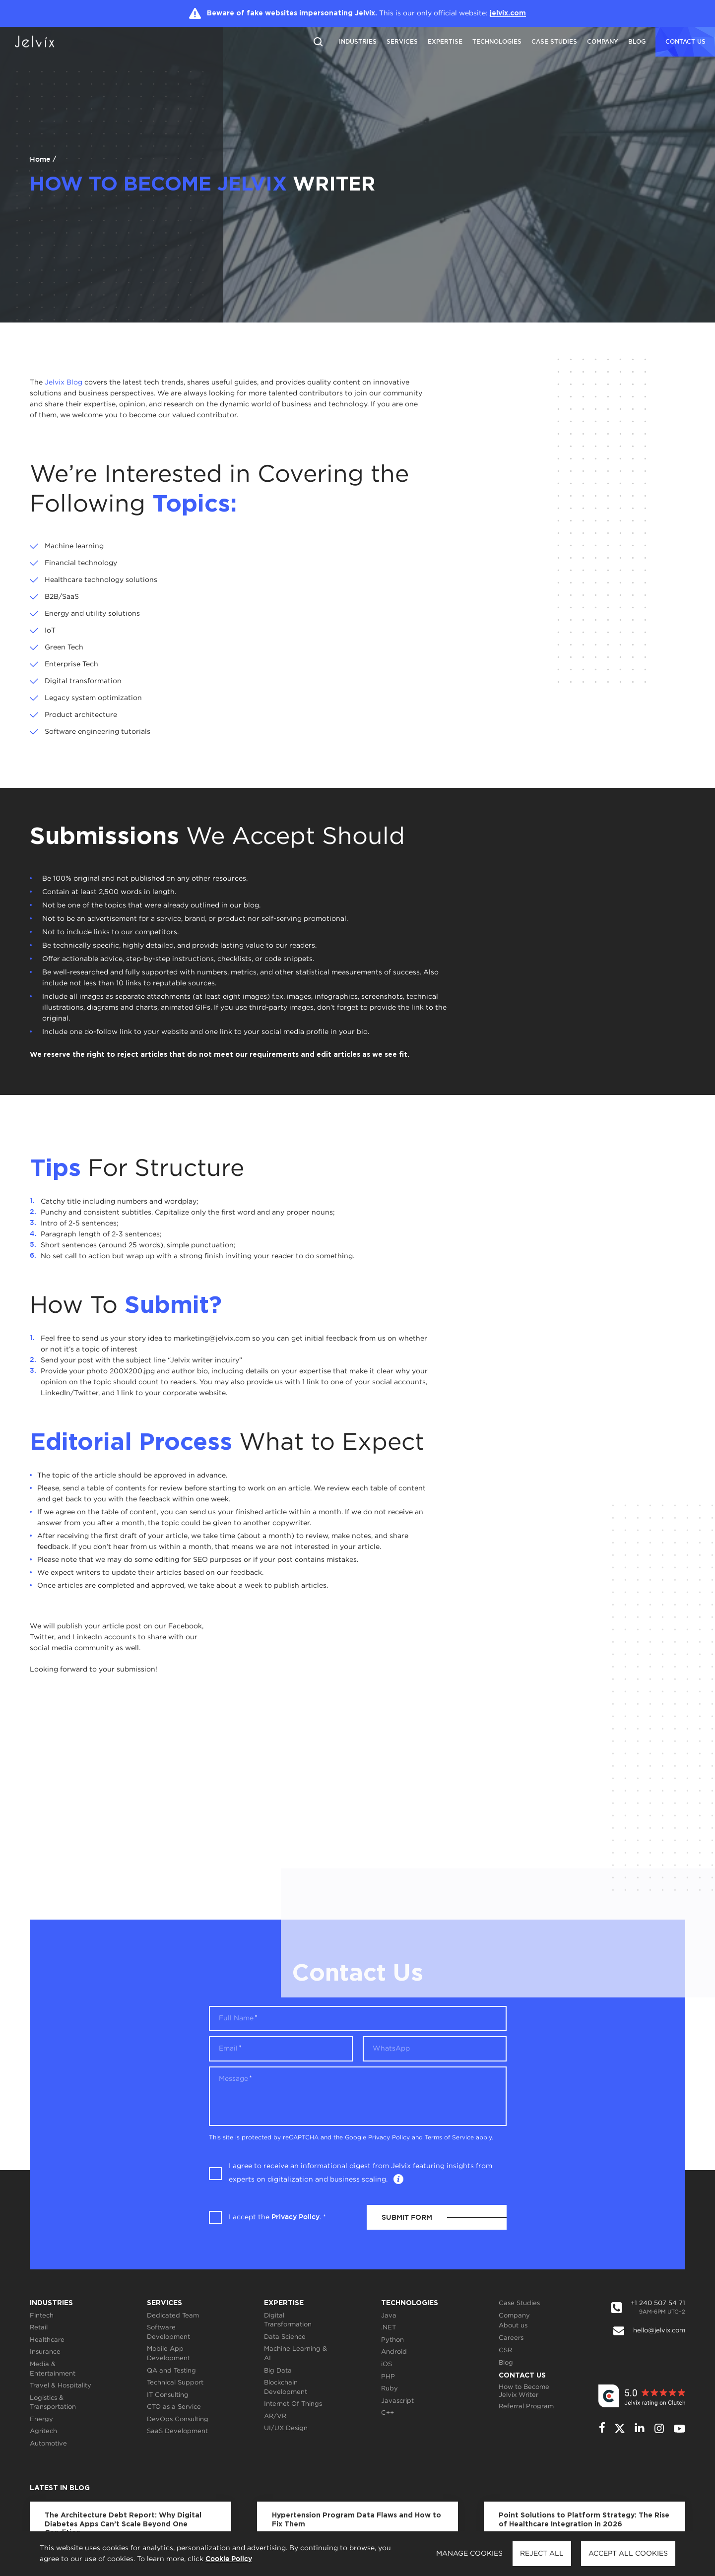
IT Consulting (168, 2395)
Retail (39, 2327)
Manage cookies (469, 2554)
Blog (637, 41)
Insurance (45, 2352)
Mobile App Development (168, 2353)
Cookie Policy (228, 2559)
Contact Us (522, 2376)
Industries (358, 41)
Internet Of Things (293, 2404)
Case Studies (554, 41)
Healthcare (47, 2340)
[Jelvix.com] (42, 41)
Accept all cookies (628, 2554)
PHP (388, 2377)
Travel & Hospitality (60, 2385)
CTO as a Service (174, 2407)
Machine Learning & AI (295, 2353)
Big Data (278, 2371)
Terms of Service (449, 2137)
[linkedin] (640, 2428)
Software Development (168, 2332)
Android (394, 2352)
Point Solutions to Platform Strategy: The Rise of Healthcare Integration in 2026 (584, 2519)
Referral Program (526, 2406)
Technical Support (175, 2382)
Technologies (496, 41)
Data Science (285, 2337)
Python (392, 2340)
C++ (387, 2413)
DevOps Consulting (177, 2419)
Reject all (542, 2554)
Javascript (397, 2401)
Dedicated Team (173, 2315)
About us (513, 2325)
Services (402, 41)
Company (602, 41)
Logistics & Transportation (53, 2402)
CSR (505, 2350)
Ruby (389, 2388)
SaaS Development (177, 2431)
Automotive (48, 2444)
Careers (511, 2338)
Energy (41, 2419)
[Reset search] (318, 41)
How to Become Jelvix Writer (524, 2391)
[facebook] (602, 2428)
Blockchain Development (285, 2387)
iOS (386, 2364)
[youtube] (679, 2429)
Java (388, 2315)
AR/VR (275, 2416)
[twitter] (620, 2428)
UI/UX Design (286, 2428)
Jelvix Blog (63, 383)
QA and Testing (171, 2371)
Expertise (445, 41)
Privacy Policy (389, 2137)
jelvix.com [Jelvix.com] (508, 13)
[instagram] (659, 2428)
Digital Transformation (288, 2320)
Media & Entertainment (52, 2369)
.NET (388, 2327)
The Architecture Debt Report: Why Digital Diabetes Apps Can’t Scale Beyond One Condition (123, 2524)
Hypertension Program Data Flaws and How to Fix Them (356, 2519)
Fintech (42, 2315)
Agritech (43, 2431)
